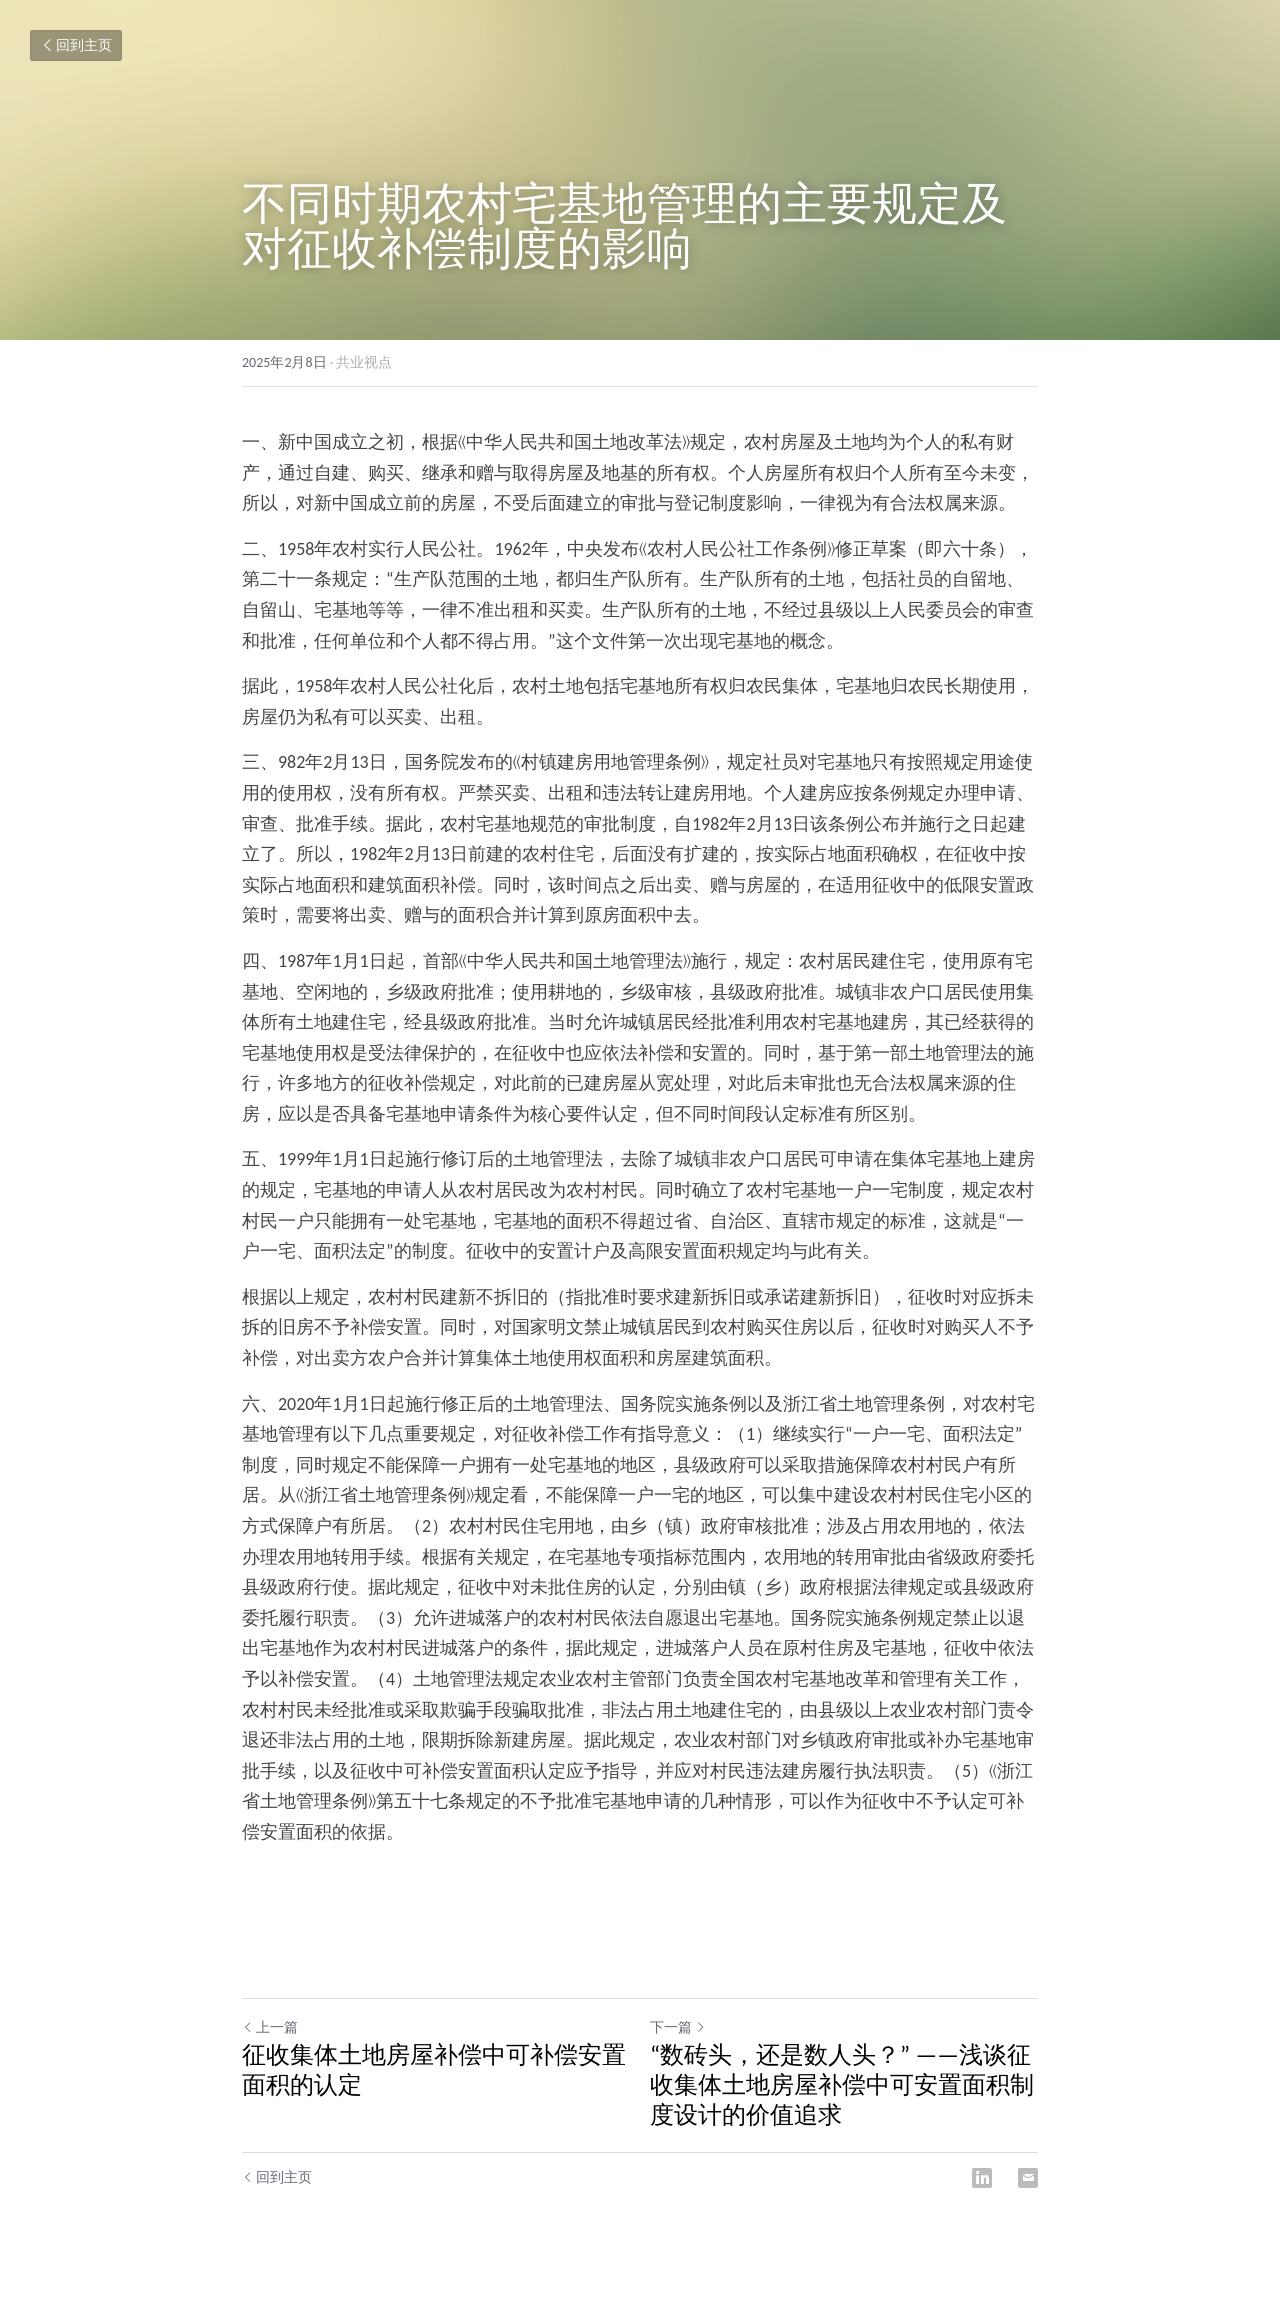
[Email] (1028, 2178)
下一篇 (678, 2027)
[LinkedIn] (982, 2178)
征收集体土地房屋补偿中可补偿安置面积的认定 (434, 2069)
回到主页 (76, 45)
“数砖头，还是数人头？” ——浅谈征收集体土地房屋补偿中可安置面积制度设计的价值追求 (842, 2084)
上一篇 (270, 2027)
